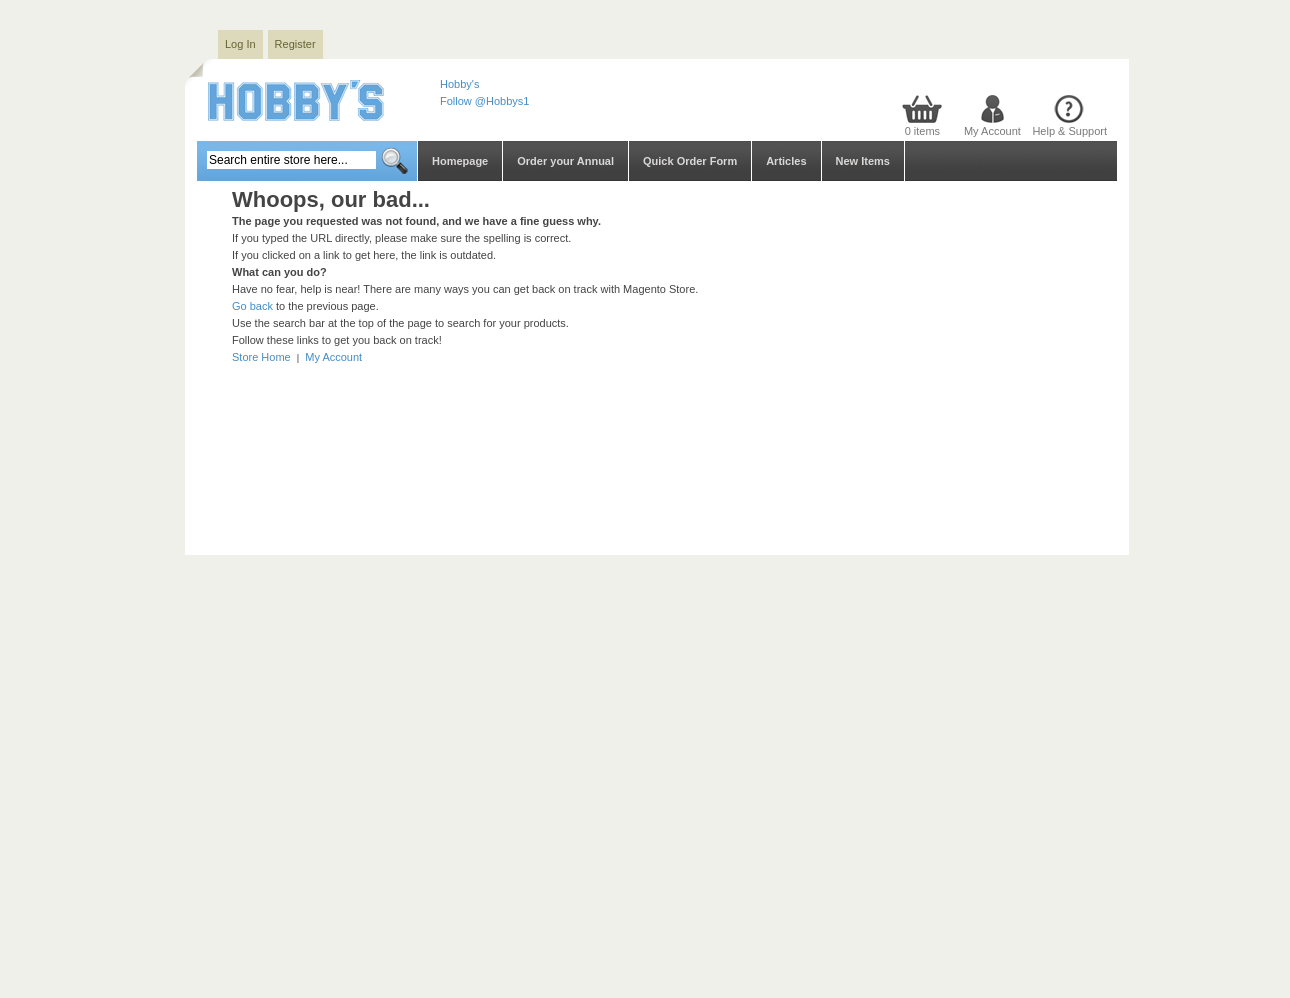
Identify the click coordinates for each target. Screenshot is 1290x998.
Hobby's (459, 84)
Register (295, 44)
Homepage (460, 161)
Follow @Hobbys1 (484, 101)
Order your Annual (565, 161)
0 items (922, 131)
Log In (240, 44)
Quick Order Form (690, 161)
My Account (992, 131)
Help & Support (1069, 131)
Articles (786, 161)
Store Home (261, 357)
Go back (252, 306)
